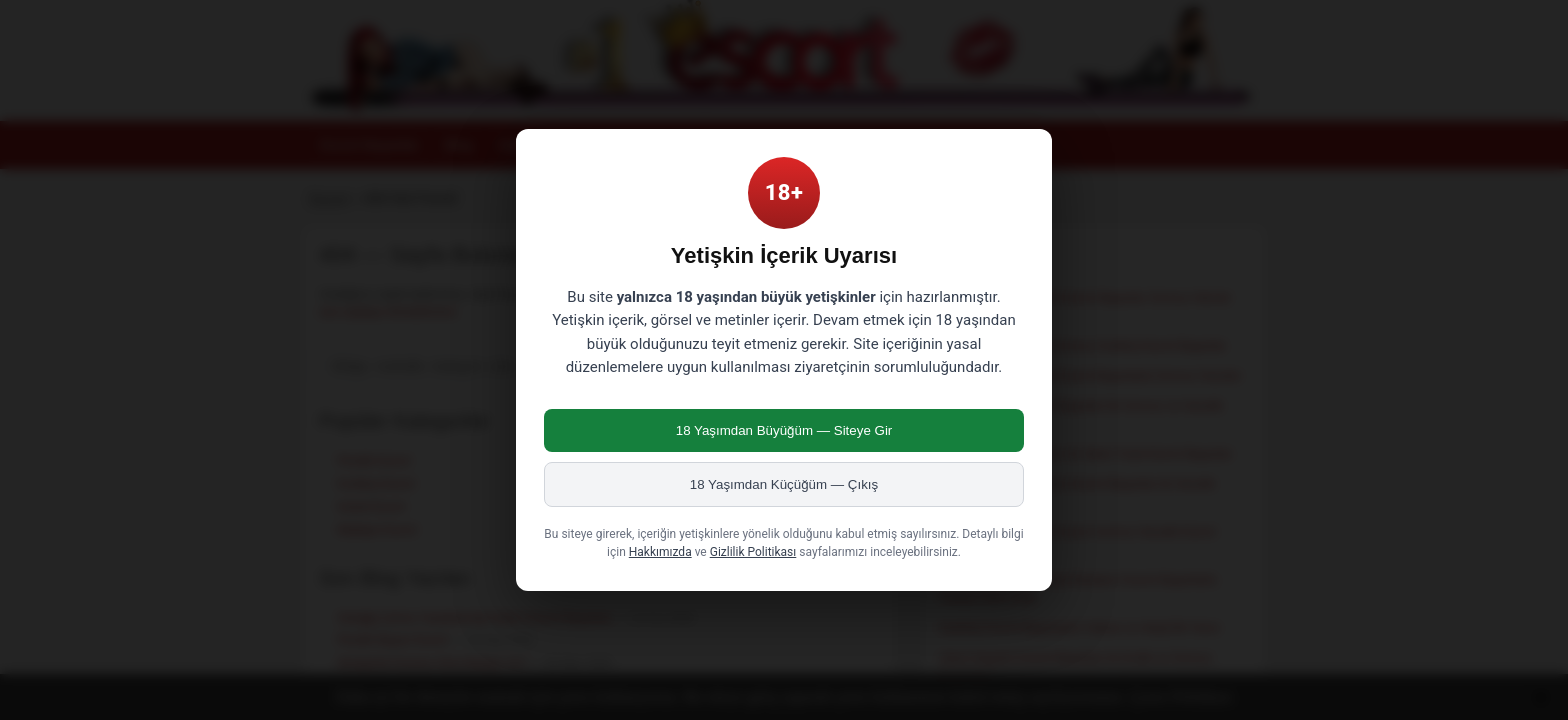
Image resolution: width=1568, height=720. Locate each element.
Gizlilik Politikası (753, 552)
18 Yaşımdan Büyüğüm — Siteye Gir (784, 430)
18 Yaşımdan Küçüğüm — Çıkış (784, 484)
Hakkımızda (660, 552)
